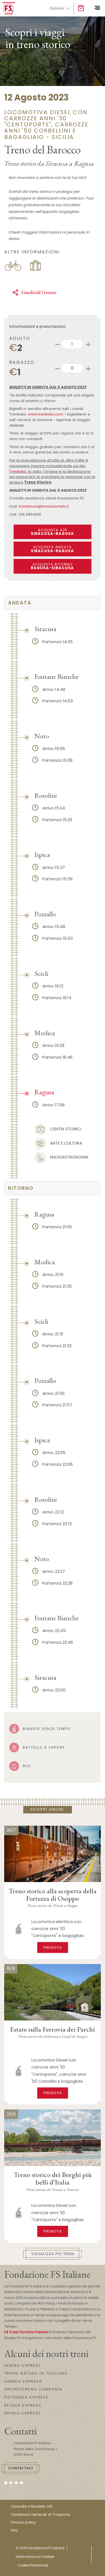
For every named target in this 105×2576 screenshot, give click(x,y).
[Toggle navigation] (97, 8)
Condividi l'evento (34, 292)
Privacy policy (23, 2522)
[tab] (52, 603)
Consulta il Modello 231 (31, 2506)
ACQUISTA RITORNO (52, 566)
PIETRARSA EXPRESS (26, 2397)
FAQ (14, 2530)
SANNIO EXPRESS (23, 2381)
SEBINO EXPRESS (22, 2365)
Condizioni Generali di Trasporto (40, 2514)
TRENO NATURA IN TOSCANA (35, 2373)
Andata (19, 602)
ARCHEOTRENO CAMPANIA (33, 2389)
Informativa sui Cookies (35, 2557)
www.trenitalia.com (45, 414)
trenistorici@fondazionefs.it (44, 506)
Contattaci (20, 2468)
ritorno (21, 1188)
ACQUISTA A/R (52, 531)
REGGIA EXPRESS (22, 2405)
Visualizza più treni (52, 2254)
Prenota (52, 1947)
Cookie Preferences (33, 2565)
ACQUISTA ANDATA (52, 548)
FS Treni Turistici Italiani (26, 2332)
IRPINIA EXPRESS (22, 2413)
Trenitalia (17, 471)
